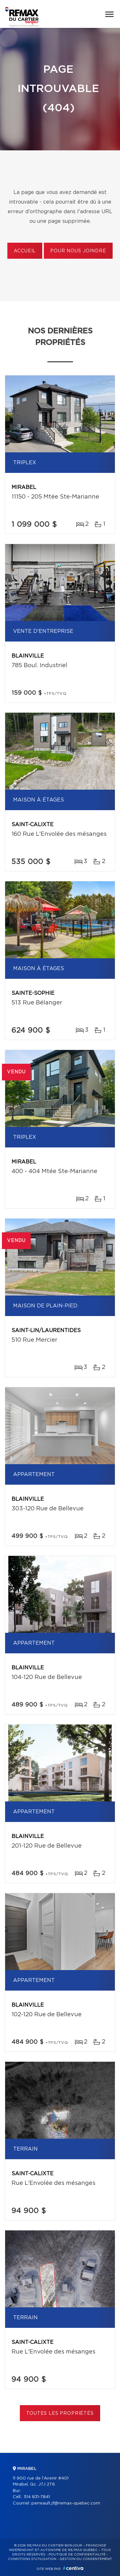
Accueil (25, 251)
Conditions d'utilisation (32, 2559)
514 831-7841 (37, 2497)
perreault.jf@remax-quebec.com (65, 2503)
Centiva (73, 2568)
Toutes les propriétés (60, 2413)
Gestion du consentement (86, 2559)
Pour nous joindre (78, 251)
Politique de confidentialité (77, 2554)
